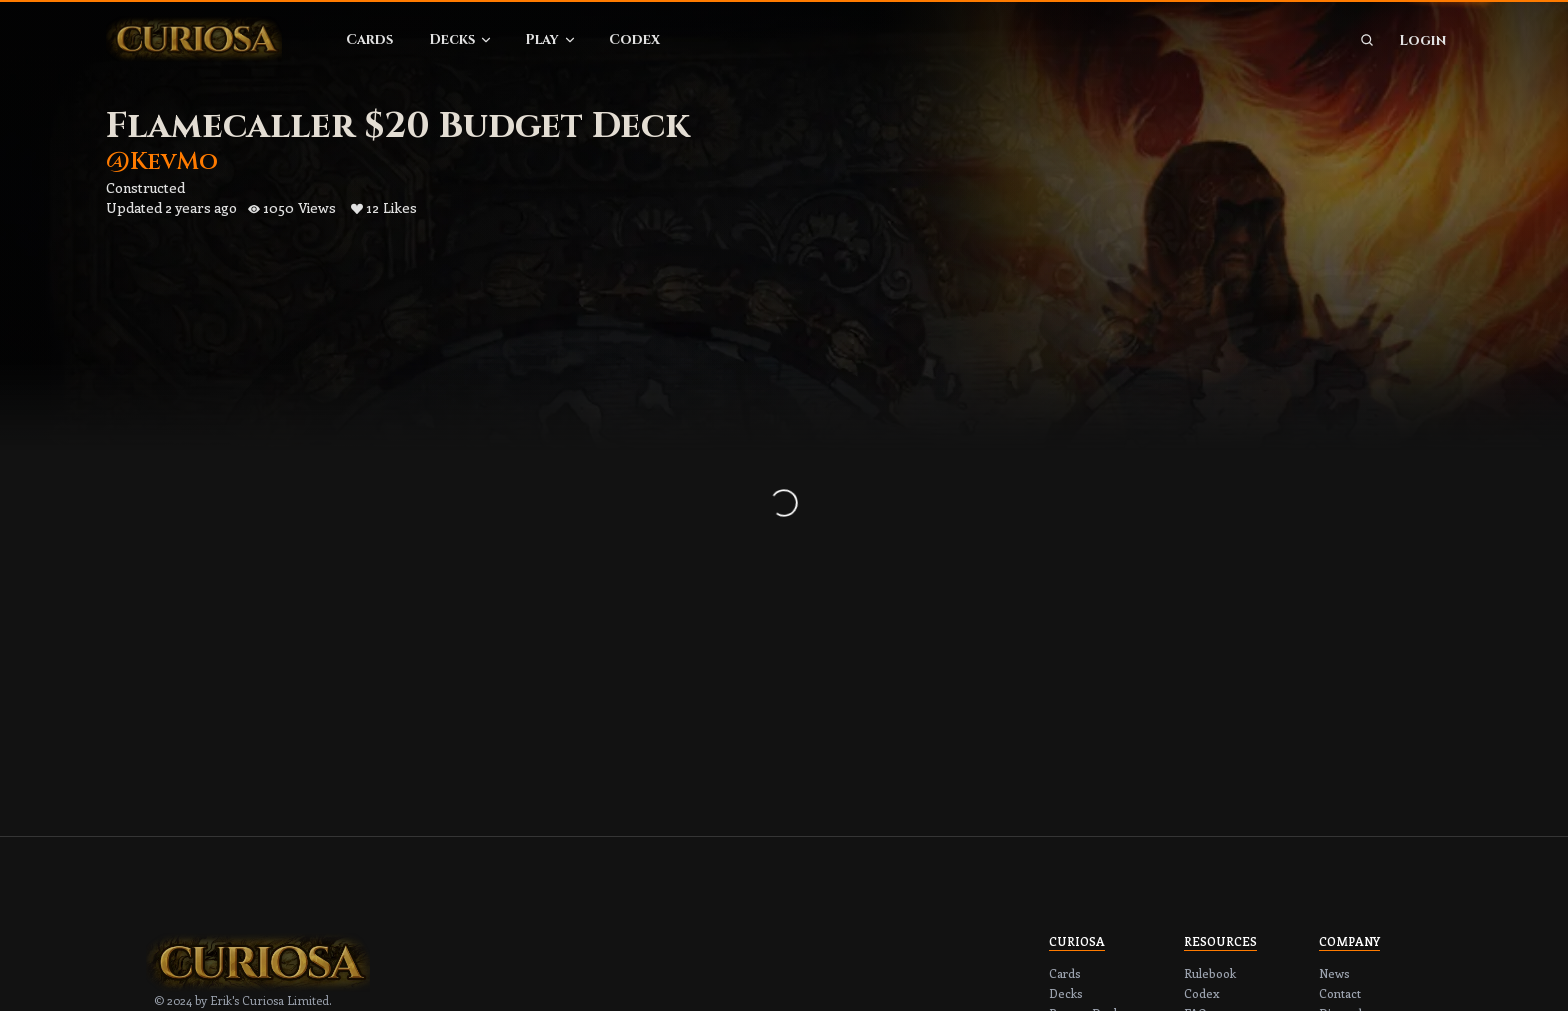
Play (551, 39)
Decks (461, 39)
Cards (369, 39)
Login (1422, 40)
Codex (634, 39)
